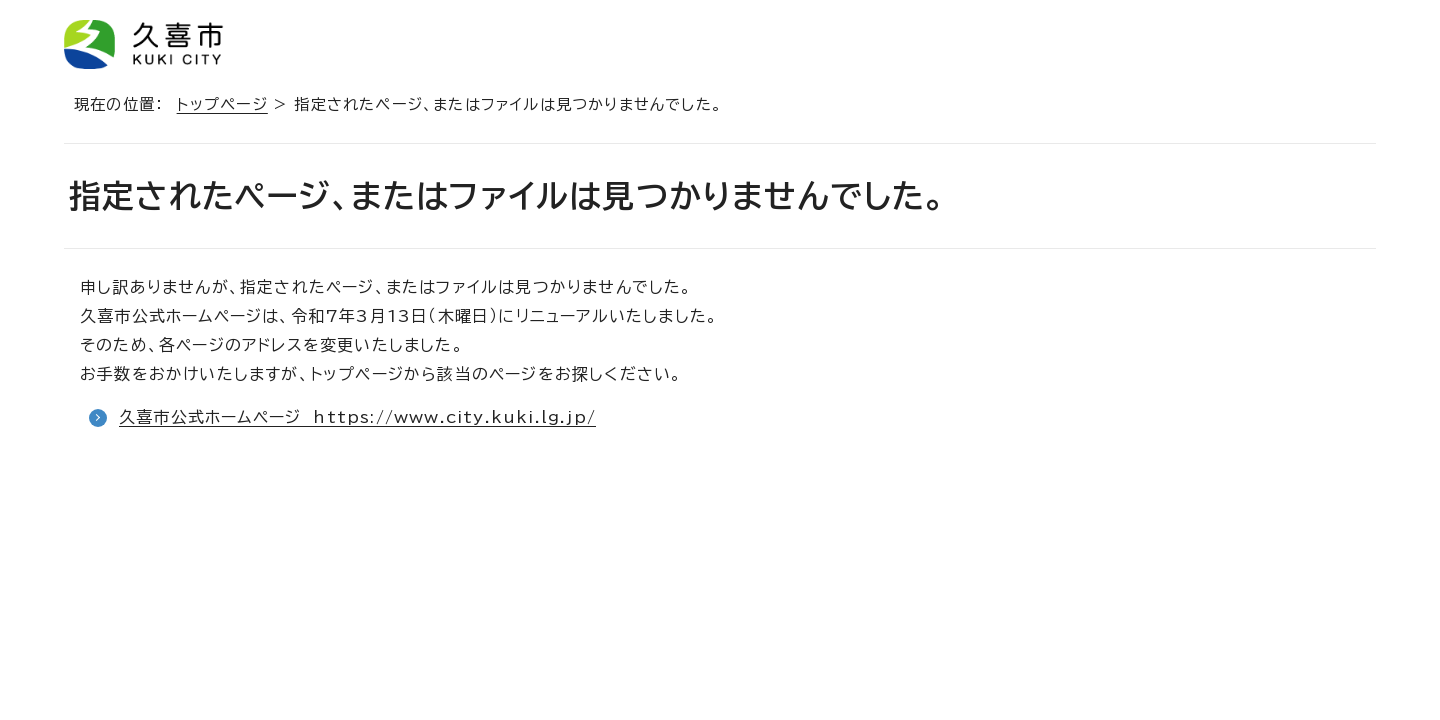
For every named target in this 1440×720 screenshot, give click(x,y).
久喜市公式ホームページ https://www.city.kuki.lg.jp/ (357, 417)
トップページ (222, 104)
